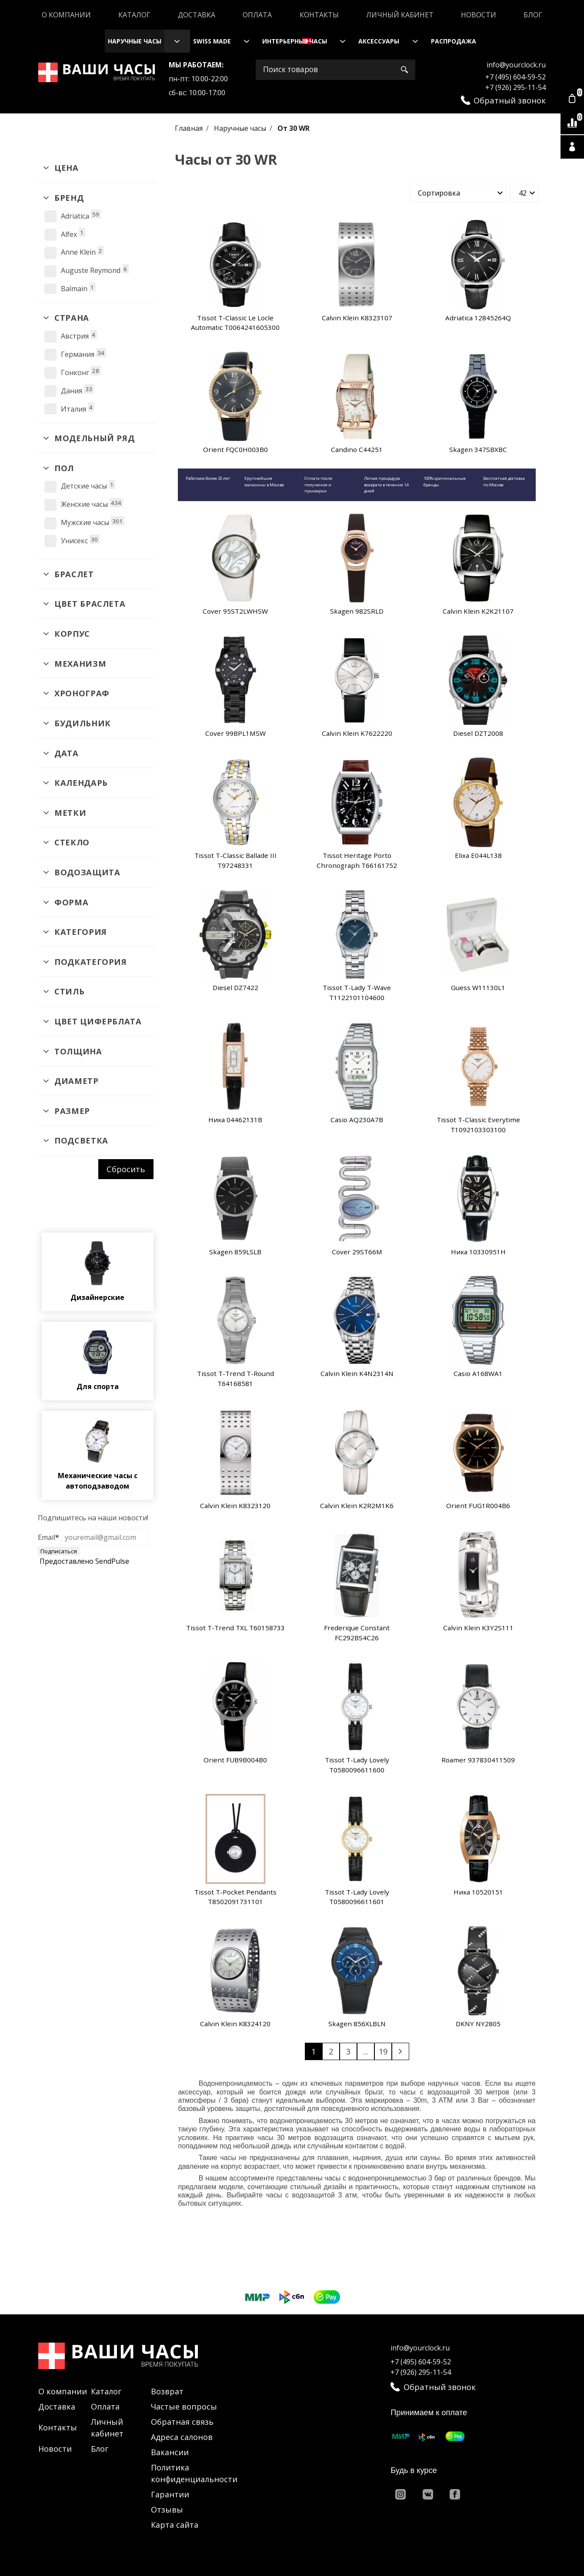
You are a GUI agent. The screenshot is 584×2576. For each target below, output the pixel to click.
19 (383, 2051)
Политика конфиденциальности (194, 2473)
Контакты (319, 15)
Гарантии (170, 2494)
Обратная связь (182, 2421)
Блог (533, 15)
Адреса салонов (182, 2437)
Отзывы (167, 2509)
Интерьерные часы (294, 41)
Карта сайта (174, 2524)
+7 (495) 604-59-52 (515, 77)
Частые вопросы (184, 2406)
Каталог (134, 15)
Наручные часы (134, 41)
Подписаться (58, 1551)
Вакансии (170, 2452)
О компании (66, 15)
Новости (478, 15)
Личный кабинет (400, 15)
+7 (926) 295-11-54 (515, 87)
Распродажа (453, 41)
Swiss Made (212, 41)
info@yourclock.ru (516, 65)
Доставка (196, 15)
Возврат (167, 2391)
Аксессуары (378, 41)
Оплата (257, 15)
